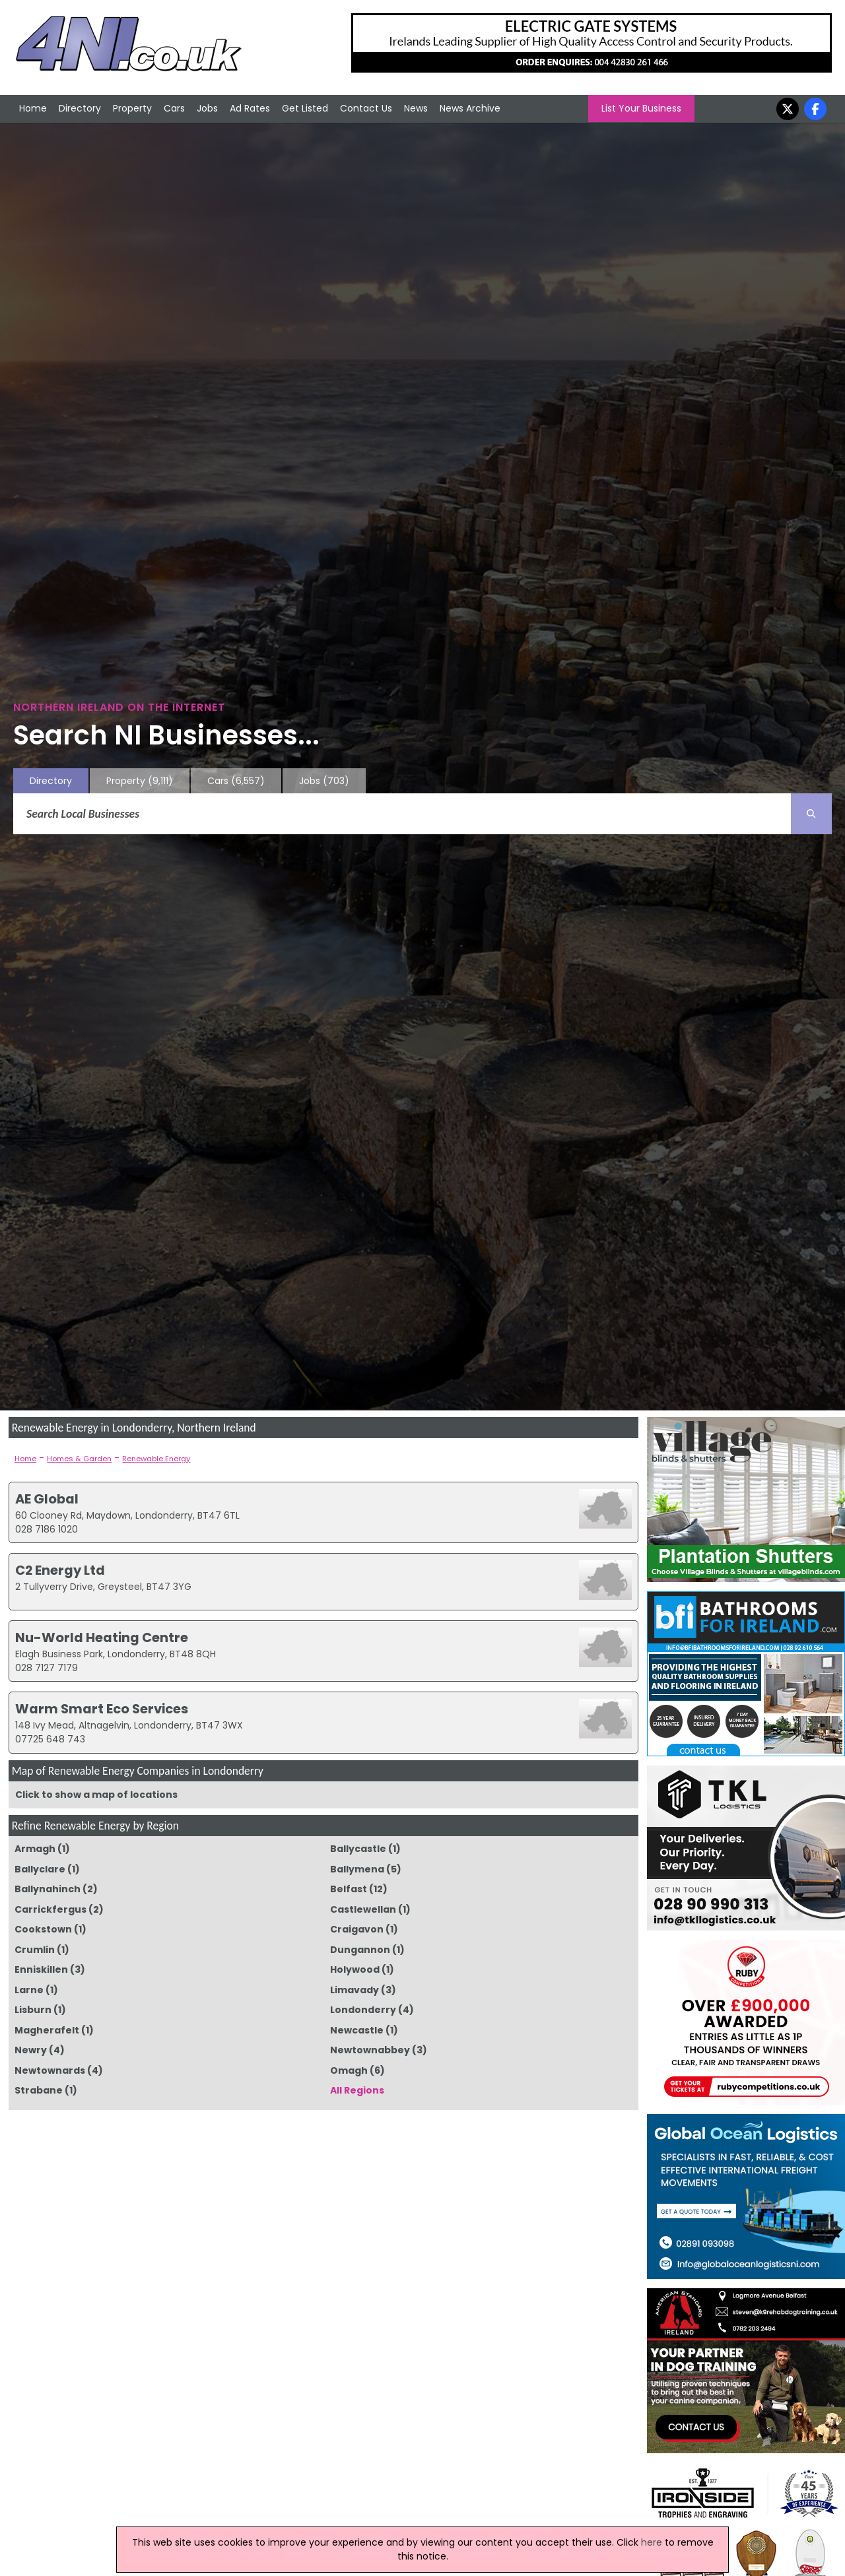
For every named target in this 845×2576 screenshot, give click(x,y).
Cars (174, 108)
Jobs (207, 108)
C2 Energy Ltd (60, 1570)
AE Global (47, 1499)
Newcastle (357, 2030)
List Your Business (641, 108)
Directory (80, 108)
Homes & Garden (79, 1458)
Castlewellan (363, 1909)
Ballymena (357, 1869)
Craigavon (357, 1929)
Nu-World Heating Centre (101, 1637)
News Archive (470, 108)
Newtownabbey (370, 2050)
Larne (29, 1990)
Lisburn (33, 2009)
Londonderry (363, 2009)
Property (132, 108)
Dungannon (360, 1949)
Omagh (349, 2070)
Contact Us (366, 108)
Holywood (355, 1969)
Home (33, 108)
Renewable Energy (156, 1458)
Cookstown (43, 1929)
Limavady (354, 1990)
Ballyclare (40, 1869)
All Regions (357, 2090)
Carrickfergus (50, 1909)
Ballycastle (358, 1848)
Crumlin (35, 1949)
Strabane (39, 2090)
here (651, 2542)
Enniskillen (41, 1969)
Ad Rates (250, 108)
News (416, 108)
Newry (31, 2050)
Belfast (348, 1889)
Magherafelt (47, 2030)
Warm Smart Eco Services (101, 1709)
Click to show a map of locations (96, 1794)
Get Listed (305, 108)
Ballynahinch (48, 1889)
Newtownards (50, 2070)
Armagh (35, 1848)
